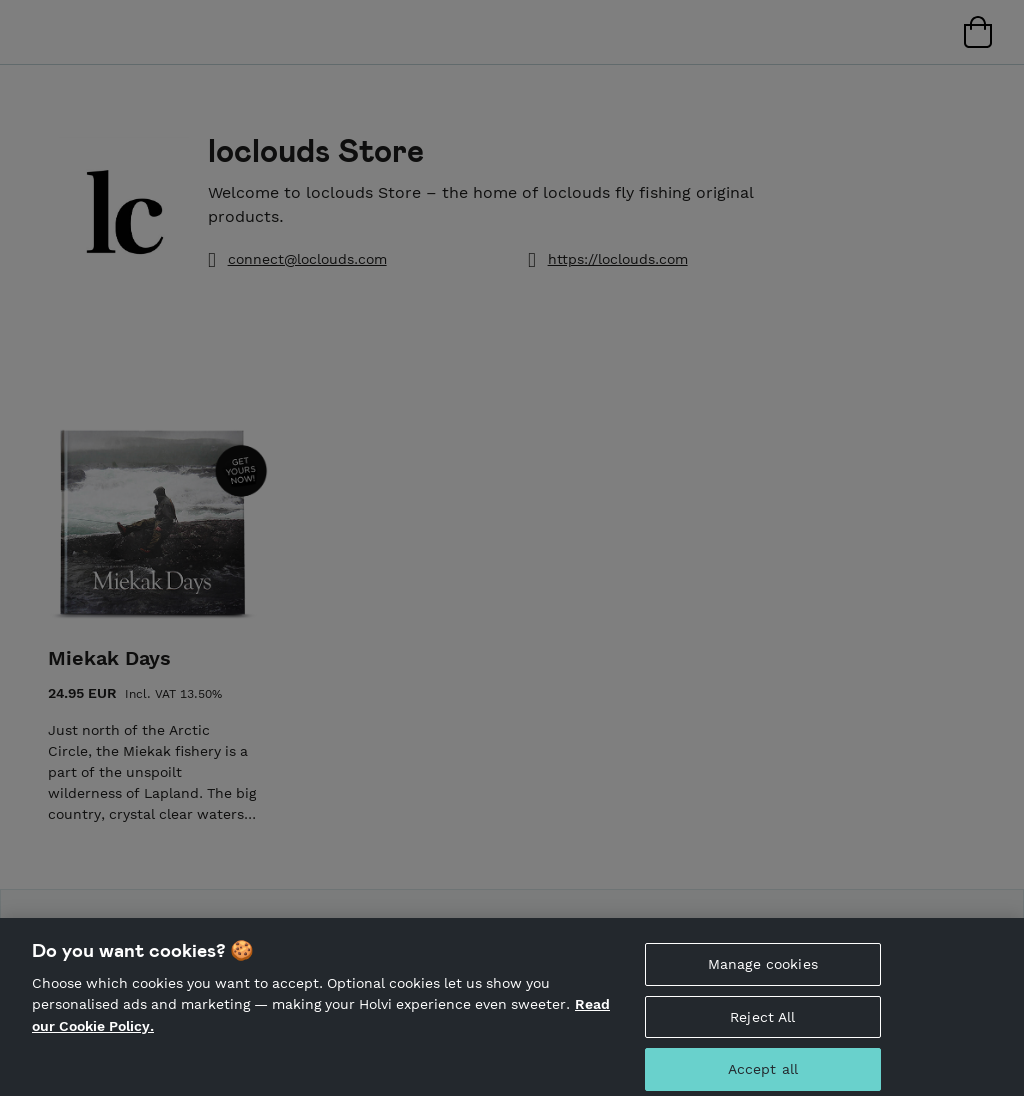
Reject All (762, 1026)
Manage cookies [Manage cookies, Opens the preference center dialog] (763, 973)
